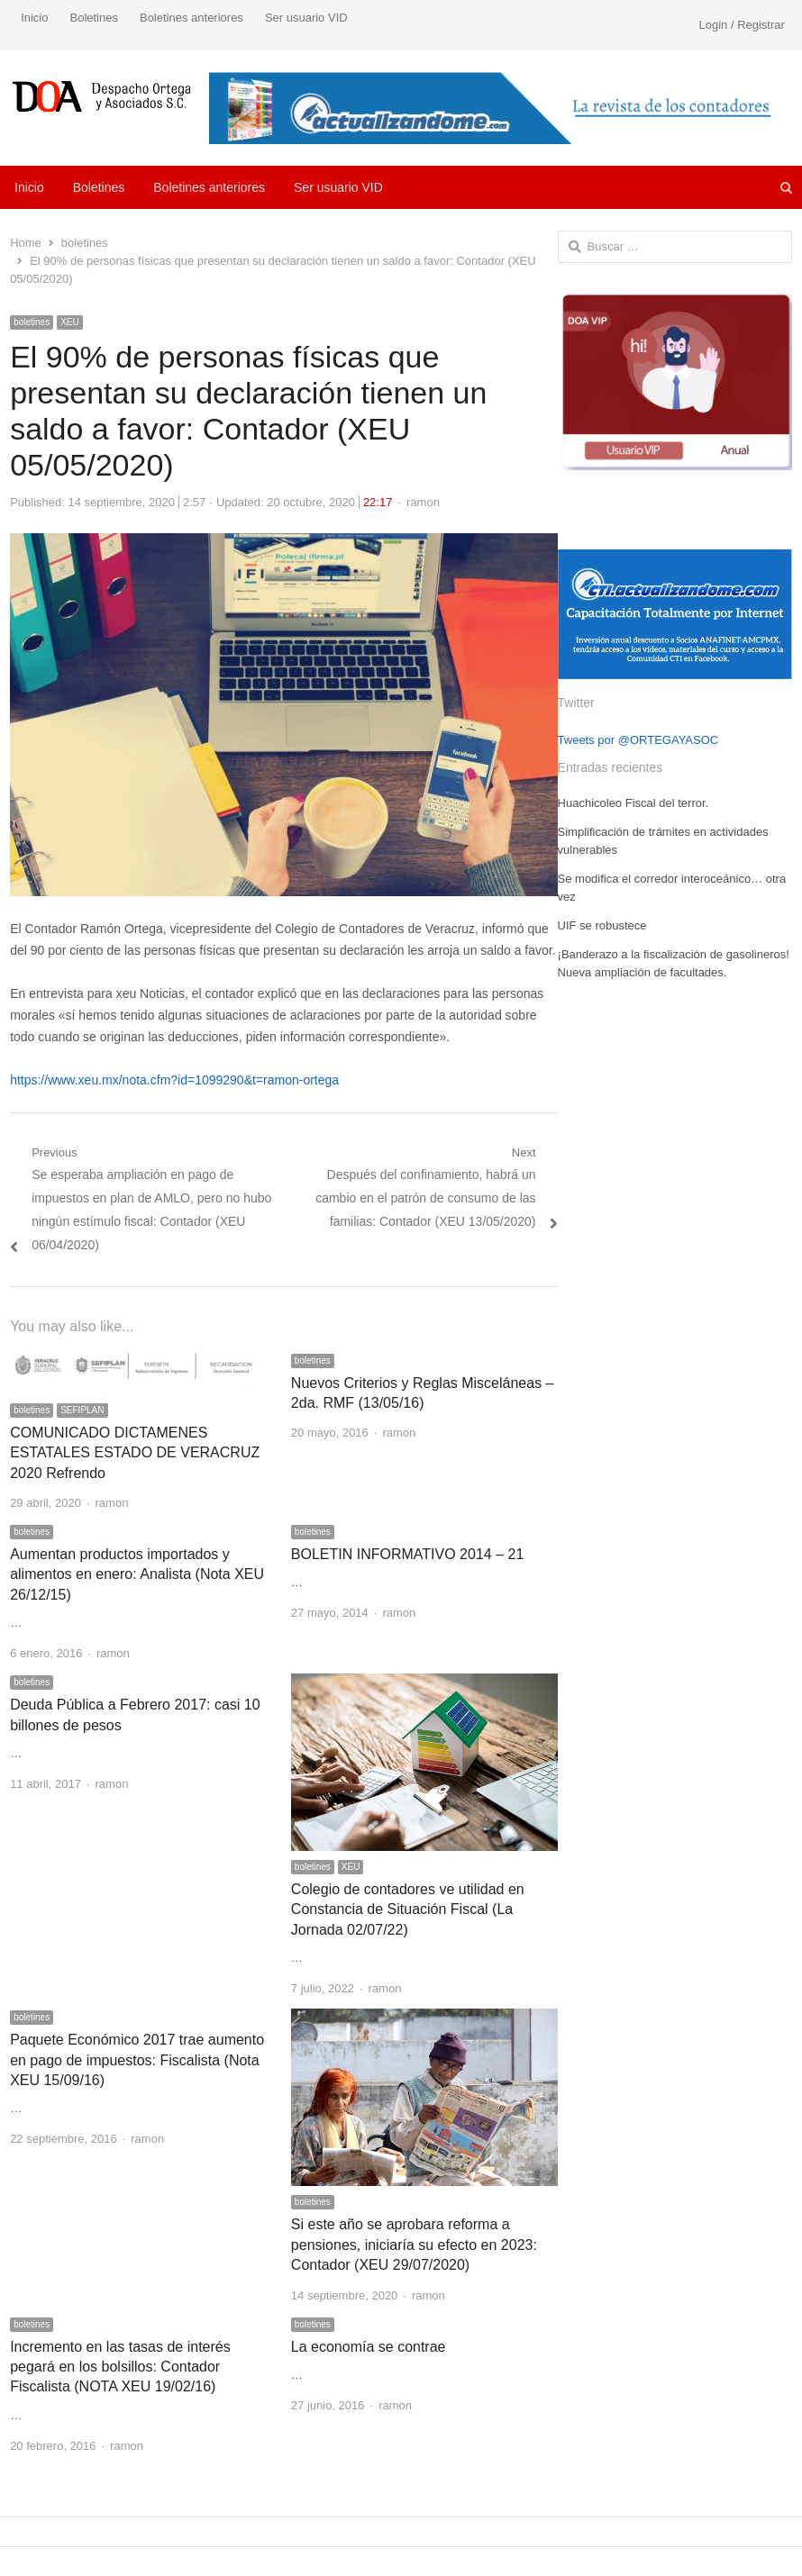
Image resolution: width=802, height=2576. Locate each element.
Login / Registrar (741, 25)
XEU (69, 322)
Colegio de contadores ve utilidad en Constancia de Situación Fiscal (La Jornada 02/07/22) (407, 1909)
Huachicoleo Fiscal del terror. (633, 803)
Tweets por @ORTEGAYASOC (638, 740)
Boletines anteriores (191, 17)
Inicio (34, 17)
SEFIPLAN (82, 1410)
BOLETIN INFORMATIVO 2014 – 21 (407, 1554)
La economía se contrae (368, 2346)
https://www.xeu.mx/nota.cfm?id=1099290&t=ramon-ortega (174, 1080)
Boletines (93, 17)
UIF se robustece (602, 925)
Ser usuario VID (306, 17)
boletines (32, 322)
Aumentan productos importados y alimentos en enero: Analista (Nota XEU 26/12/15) (137, 1574)
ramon (423, 502)
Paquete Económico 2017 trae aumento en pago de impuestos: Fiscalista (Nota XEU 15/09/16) (137, 2060)
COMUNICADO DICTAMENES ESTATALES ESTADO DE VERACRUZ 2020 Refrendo (135, 1453)
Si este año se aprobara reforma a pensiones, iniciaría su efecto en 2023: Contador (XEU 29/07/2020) (414, 2244)
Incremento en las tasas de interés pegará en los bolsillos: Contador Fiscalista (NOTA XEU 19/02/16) (120, 2367)
